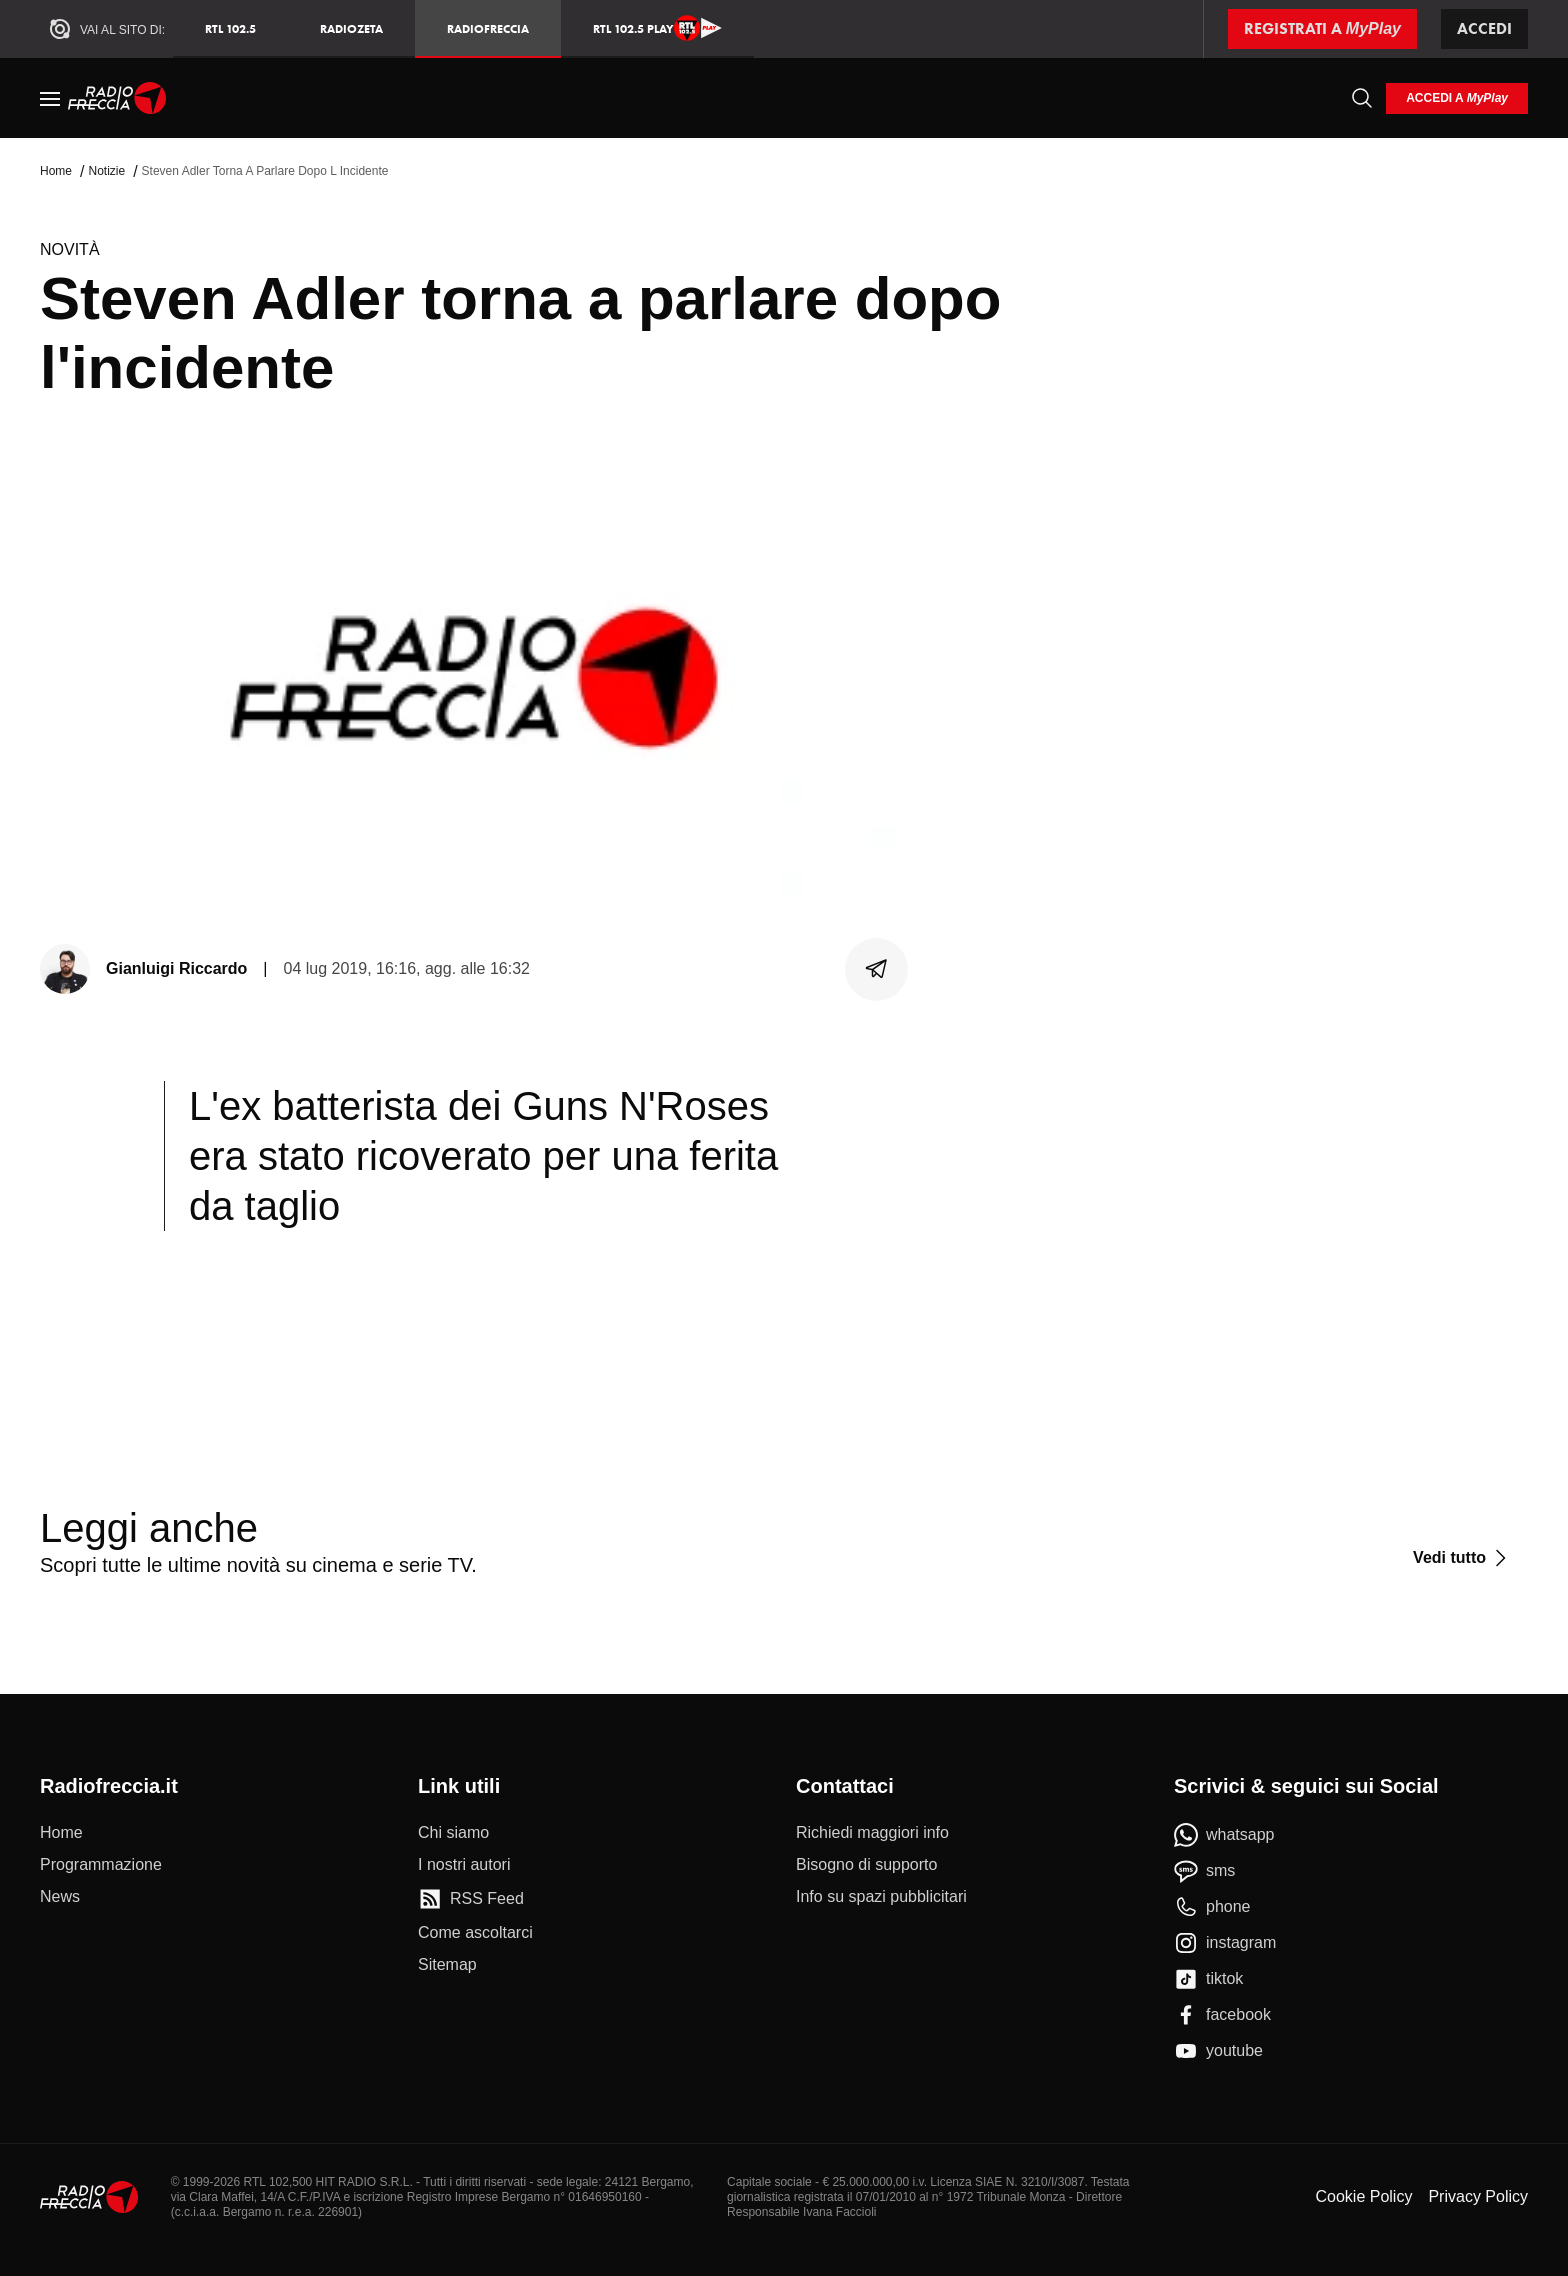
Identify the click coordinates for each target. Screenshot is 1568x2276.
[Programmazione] (101, 1865)
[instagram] (1225, 1943)
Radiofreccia (488, 28)
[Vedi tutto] (1462, 1558)
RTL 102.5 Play (657, 28)
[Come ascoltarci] (475, 1933)
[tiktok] (1208, 1979)
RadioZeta (351, 28)
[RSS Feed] (471, 1899)
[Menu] (50, 98)
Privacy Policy (1478, 2196)
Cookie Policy (1363, 2196)
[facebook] (1222, 2015)
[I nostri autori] (464, 1865)
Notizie (106, 171)
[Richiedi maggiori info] (872, 1833)
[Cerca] (1362, 98)
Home (56, 171)
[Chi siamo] (453, 1833)
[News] (60, 1897)
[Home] (117, 98)
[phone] (1212, 1907)
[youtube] (1218, 2051)
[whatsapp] (1224, 1835)
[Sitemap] (447, 1965)
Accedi (1484, 28)
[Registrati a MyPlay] (1322, 29)
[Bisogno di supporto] (866, 1865)
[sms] (1204, 1871)
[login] (1457, 98)
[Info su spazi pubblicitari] (881, 1897)
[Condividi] (877, 969)
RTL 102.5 (230, 28)
